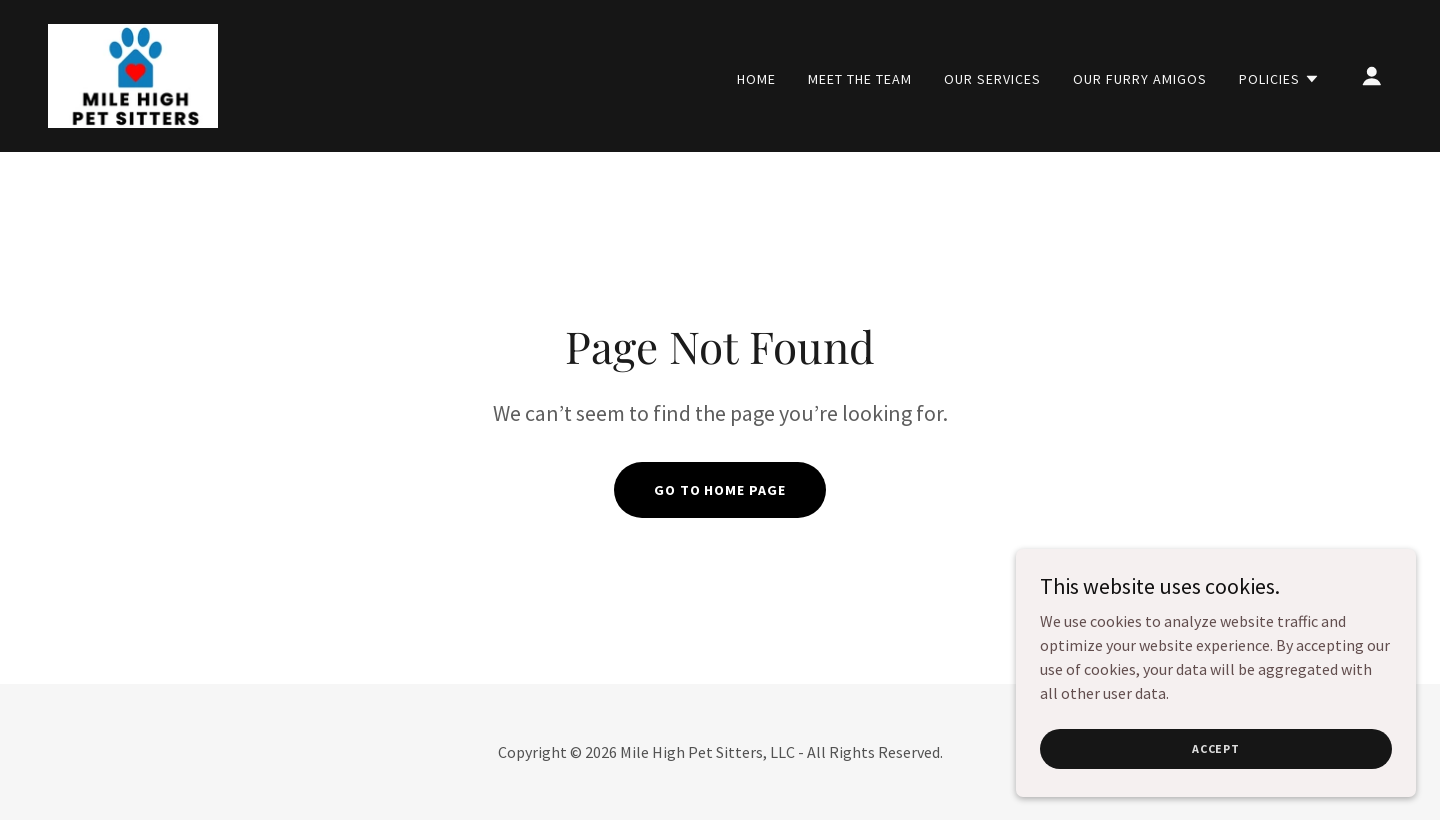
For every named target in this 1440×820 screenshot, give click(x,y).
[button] (1279, 79)
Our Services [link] (992, 79)
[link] (133, 74)
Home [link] (756, 79)
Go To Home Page (720, 490)
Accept (1216, 748)
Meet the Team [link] (860, 79)
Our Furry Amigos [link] (1140, 79)
